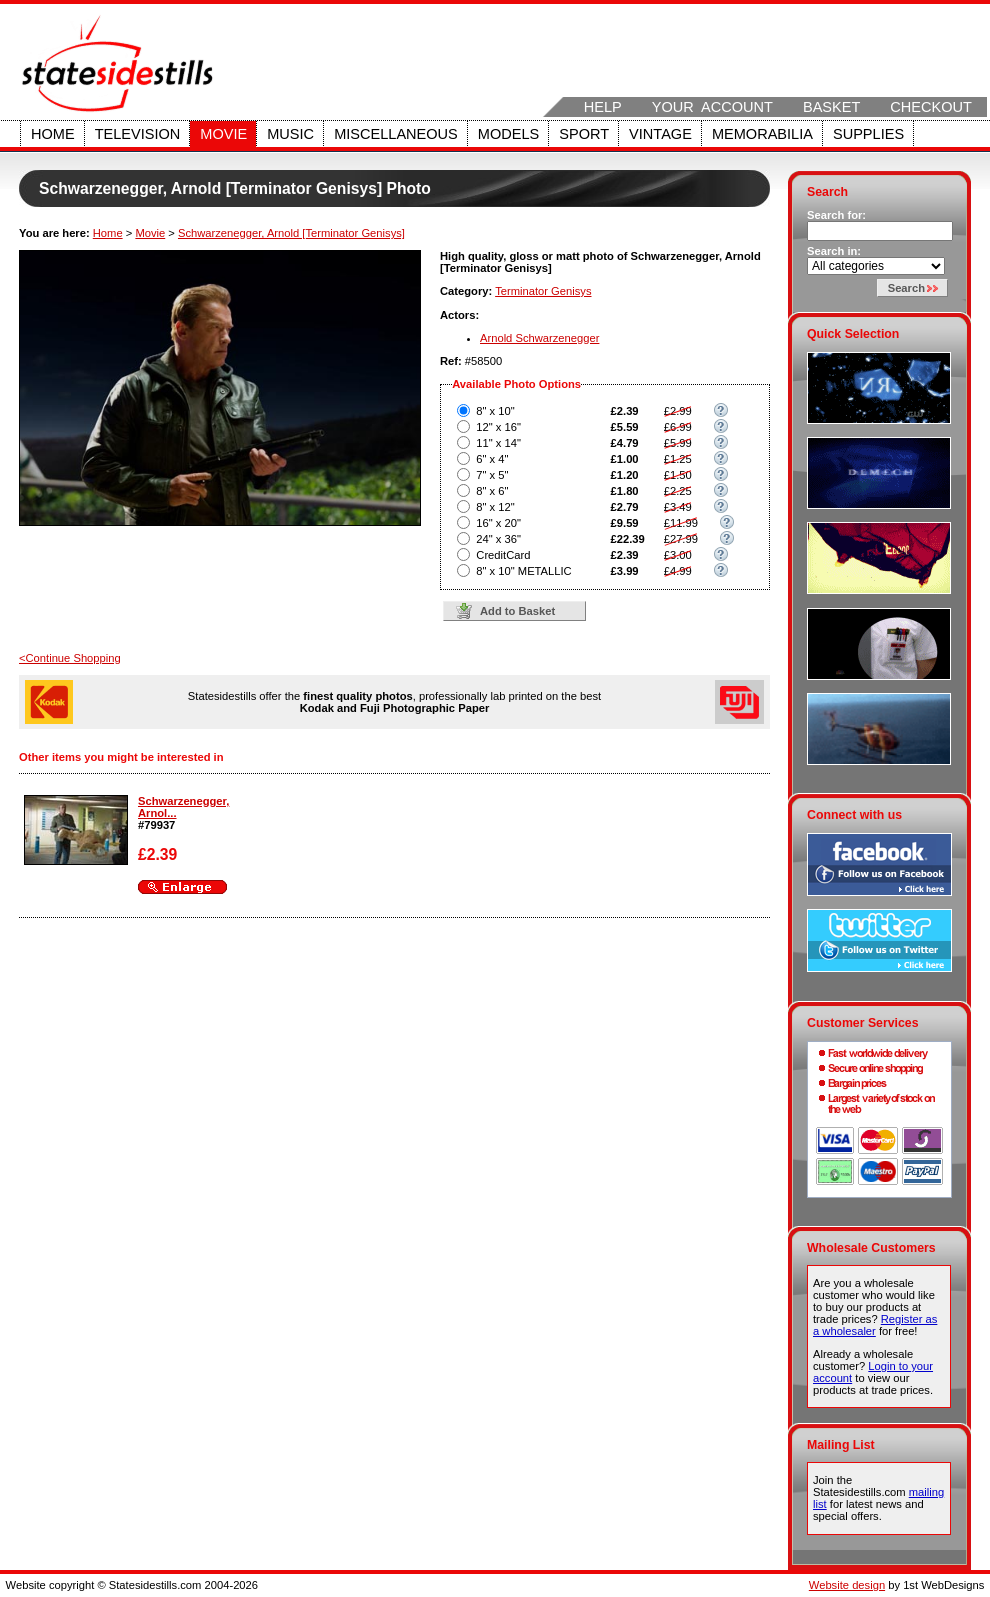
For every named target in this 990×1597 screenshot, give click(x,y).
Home (53, 134)
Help (603, 107)
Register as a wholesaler (875, 1325)
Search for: (836, 215)
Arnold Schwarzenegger (539, 338)
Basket (831, 107)
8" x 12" (495, 507)
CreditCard (503, 555)
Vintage (660, 134)
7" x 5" (492, 475)
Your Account (712, 107)
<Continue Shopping (70, 658)
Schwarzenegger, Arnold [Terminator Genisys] (291, 233)
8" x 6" (492, 491)
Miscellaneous (396, 134)
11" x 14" (498, 443)
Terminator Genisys (543, 291)
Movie (223, 134)
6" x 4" (492, 459)
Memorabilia (762, 134)
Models (508, 134)
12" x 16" (498, 427)
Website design (847, 1585)
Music (290, 134)
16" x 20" (498, 523)
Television (138, 134)
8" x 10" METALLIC (523, 571)
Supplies (868, 134)
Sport (584, 134)
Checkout (931, 107)
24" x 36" (498, 539)
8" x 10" (495, 411)
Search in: (834, 251)
